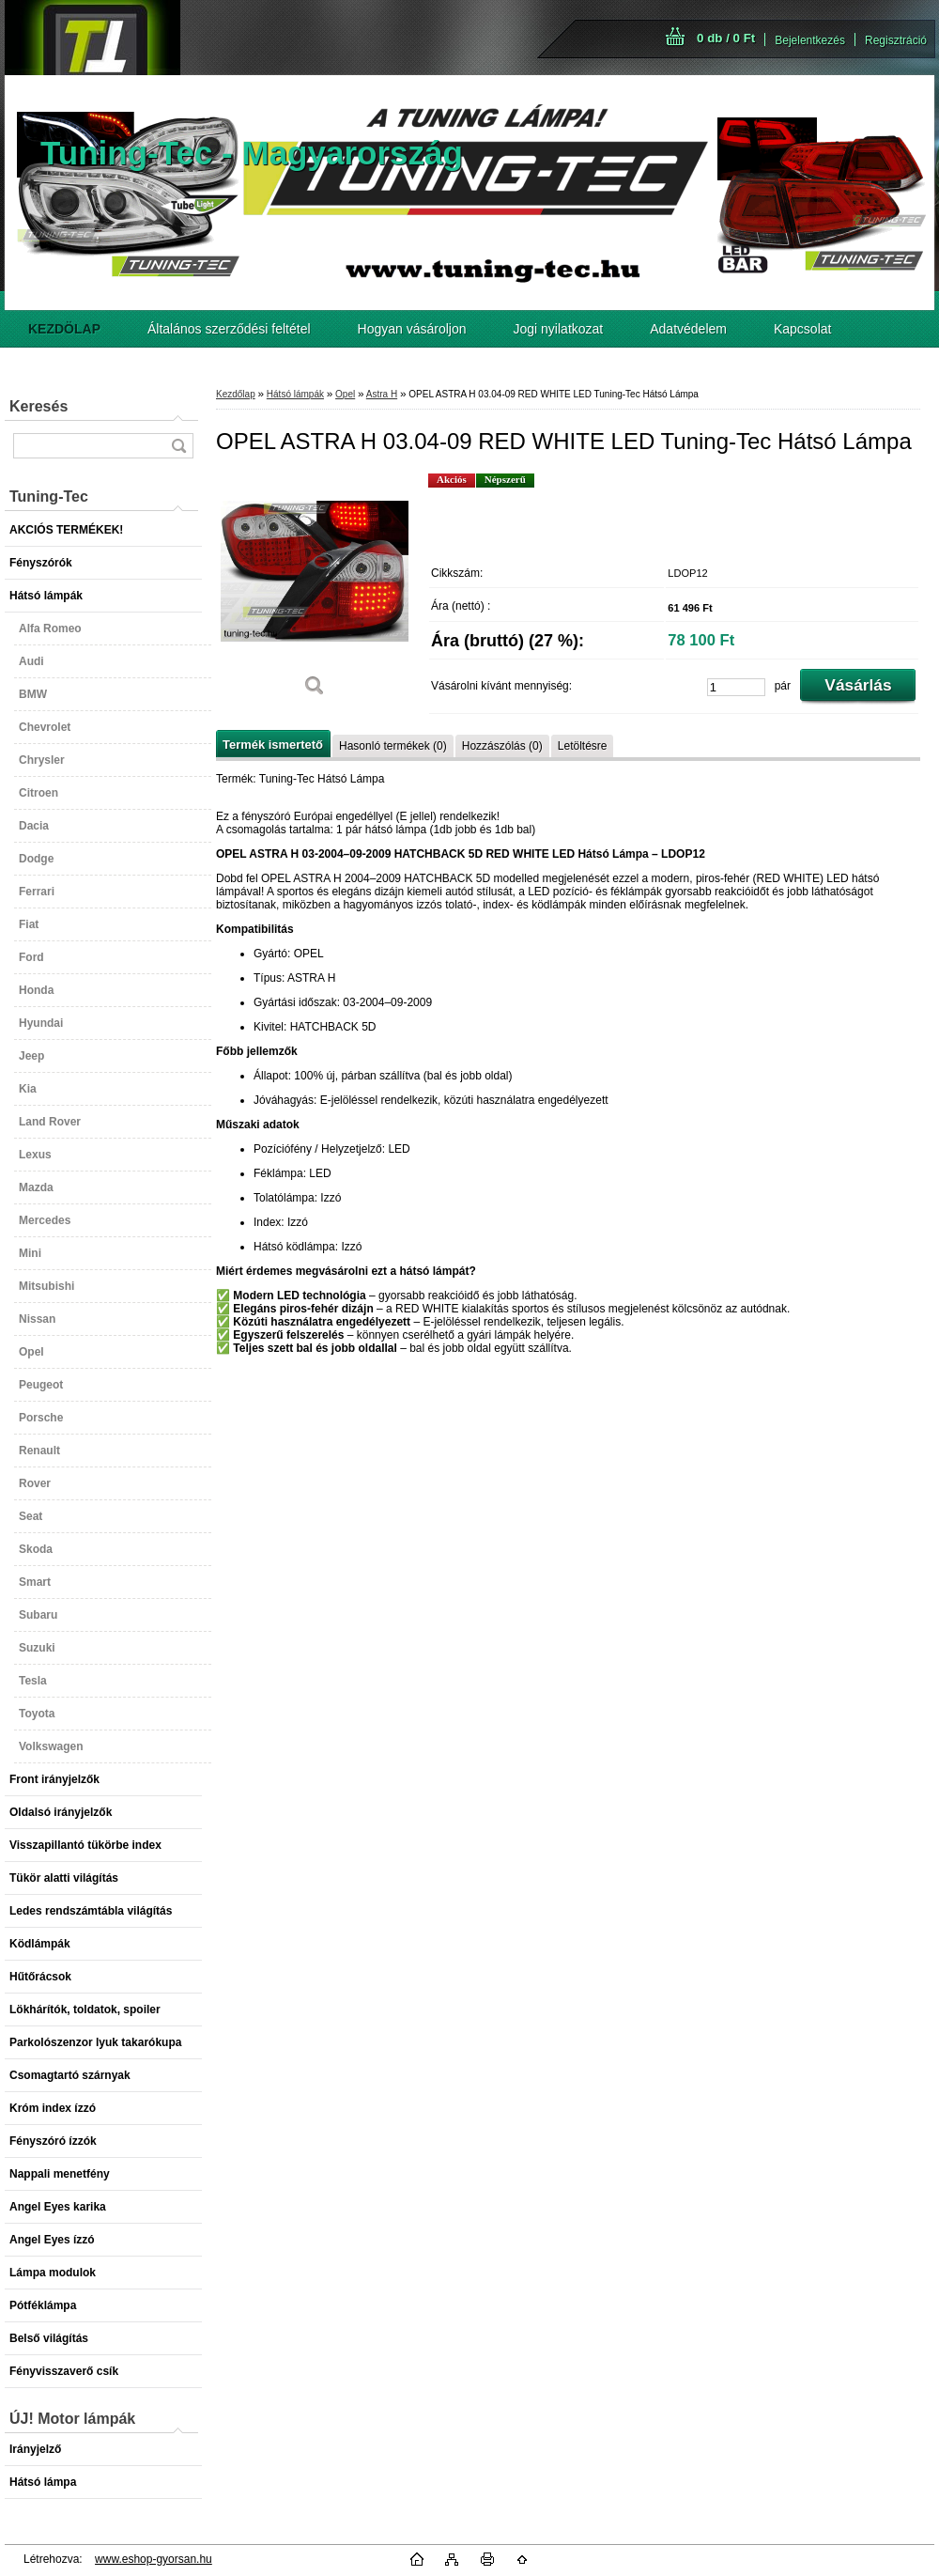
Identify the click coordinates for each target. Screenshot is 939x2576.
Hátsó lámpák (295, 394)
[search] (178, 446)
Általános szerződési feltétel (229, 328)
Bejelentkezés (810, 40)
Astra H (381, 394)
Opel (345, 394)
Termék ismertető (273, 744)
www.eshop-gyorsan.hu (153, 2559)
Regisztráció (896, 40)
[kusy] (736, 687)
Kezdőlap (235, 394)
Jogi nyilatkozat (559, 328)
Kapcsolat (802, 328)
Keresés (38, 406)
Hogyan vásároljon (412, 328)
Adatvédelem (688, 328)
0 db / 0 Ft (726, 38)
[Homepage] (64, 329)
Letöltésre (583, 746)
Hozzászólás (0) (502, 746)
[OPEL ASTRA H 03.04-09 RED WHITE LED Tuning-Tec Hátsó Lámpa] (314, 591)
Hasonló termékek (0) (393, 746)
